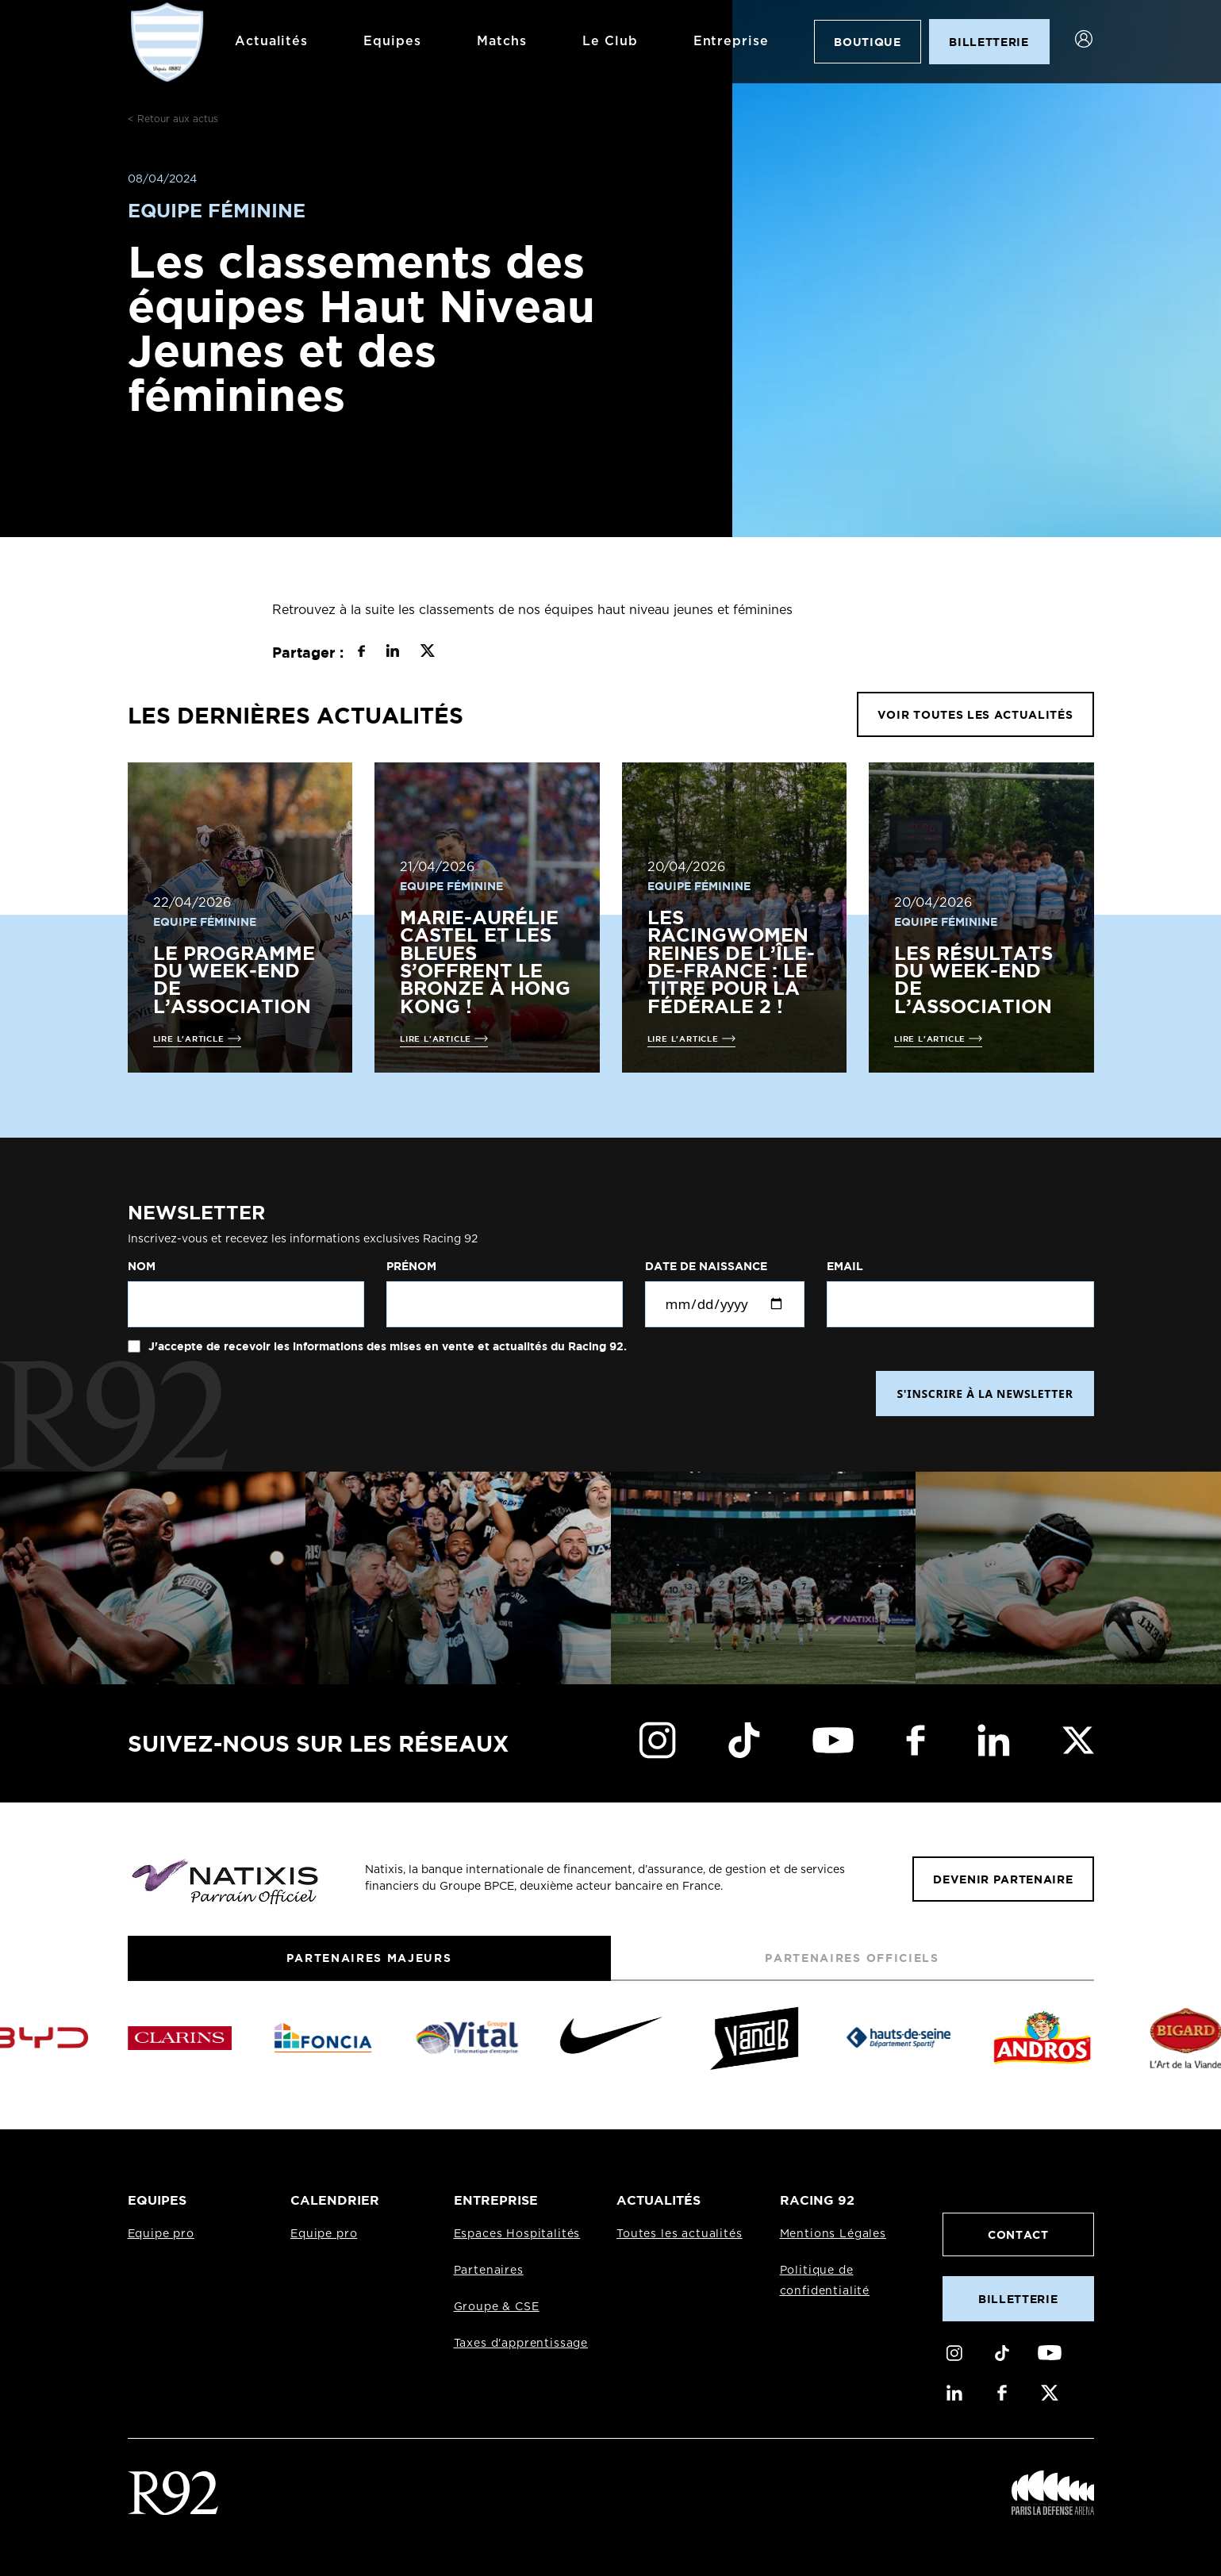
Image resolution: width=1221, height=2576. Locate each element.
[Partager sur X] (427, 652)
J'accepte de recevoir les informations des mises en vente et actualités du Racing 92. (386, 1346)
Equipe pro (161, 2234)
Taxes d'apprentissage (521, 2343)
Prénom (411, 1266)
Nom (142, 1266)
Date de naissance (706, 1266)
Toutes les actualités (679, 2234)
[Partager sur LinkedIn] (392, 652)
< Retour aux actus (173, 119)
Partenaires (489, 2270)
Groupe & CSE (496, 2307)
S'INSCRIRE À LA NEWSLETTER (985, 1393)
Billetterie (1018, 2298)
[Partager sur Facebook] (361, 652)
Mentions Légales (833, 2234)
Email (845, 1266)
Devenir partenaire (1003, 1879)
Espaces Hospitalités (517, 2234)
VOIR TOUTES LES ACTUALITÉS (975, 714)
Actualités (272, 41)
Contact (1018, 2234)
